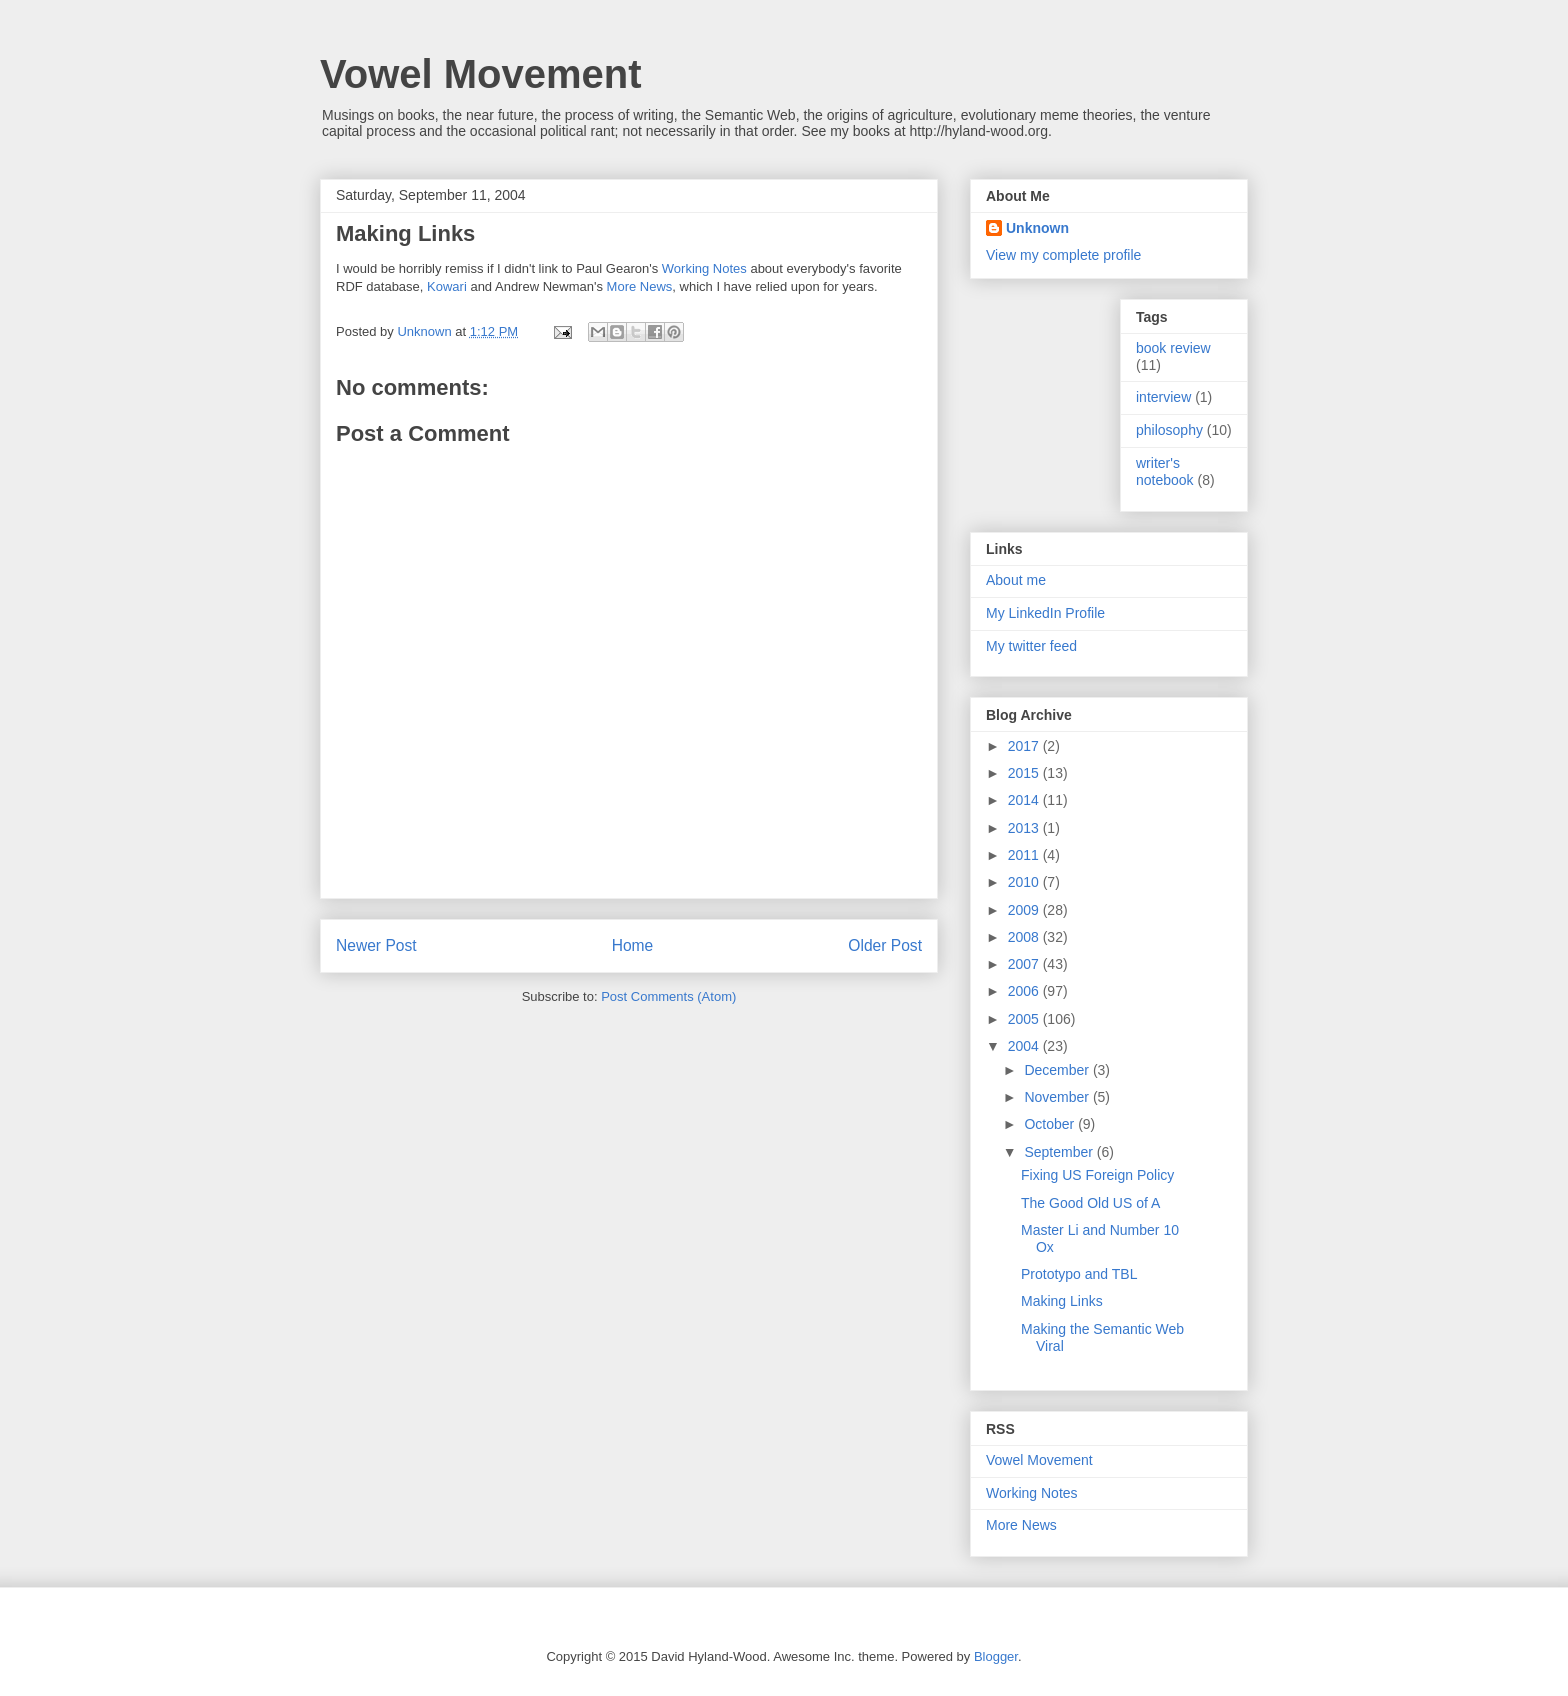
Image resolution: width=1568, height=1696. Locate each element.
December (1058, 1070)
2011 (1025, 855)
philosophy (1169, 430)
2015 (1025, 773)
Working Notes (704, 268)
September (1060, 1152)
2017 (1025, 746)
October (1051, 1124)
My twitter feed (1031, 646)
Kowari (447, 286)
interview (1163, 397)
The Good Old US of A (1090, 1203)
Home (633, 945)
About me (1016, 580)
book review (1173, 348)
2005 (1025, 1019)
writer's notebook (1165, 471)
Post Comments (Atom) (668, 996)
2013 (1025, 828)
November (1058, 1097)
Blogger (996, 1656)
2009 (1025, 910)
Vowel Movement (481, 74)
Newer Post (376, 945)
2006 (1025, 991)
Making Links (1062, 1301)
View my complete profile (1063, 255)
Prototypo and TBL (1079, 1274)
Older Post (885, 945)
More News (640, 286)
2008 (1025, 937)
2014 (1025, 800)
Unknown (1037, 228)
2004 (1025, 1046)
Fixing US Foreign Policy (1097, 1175)
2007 (1025, 964)
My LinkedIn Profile (1045, 613)
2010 (1025, 882)
